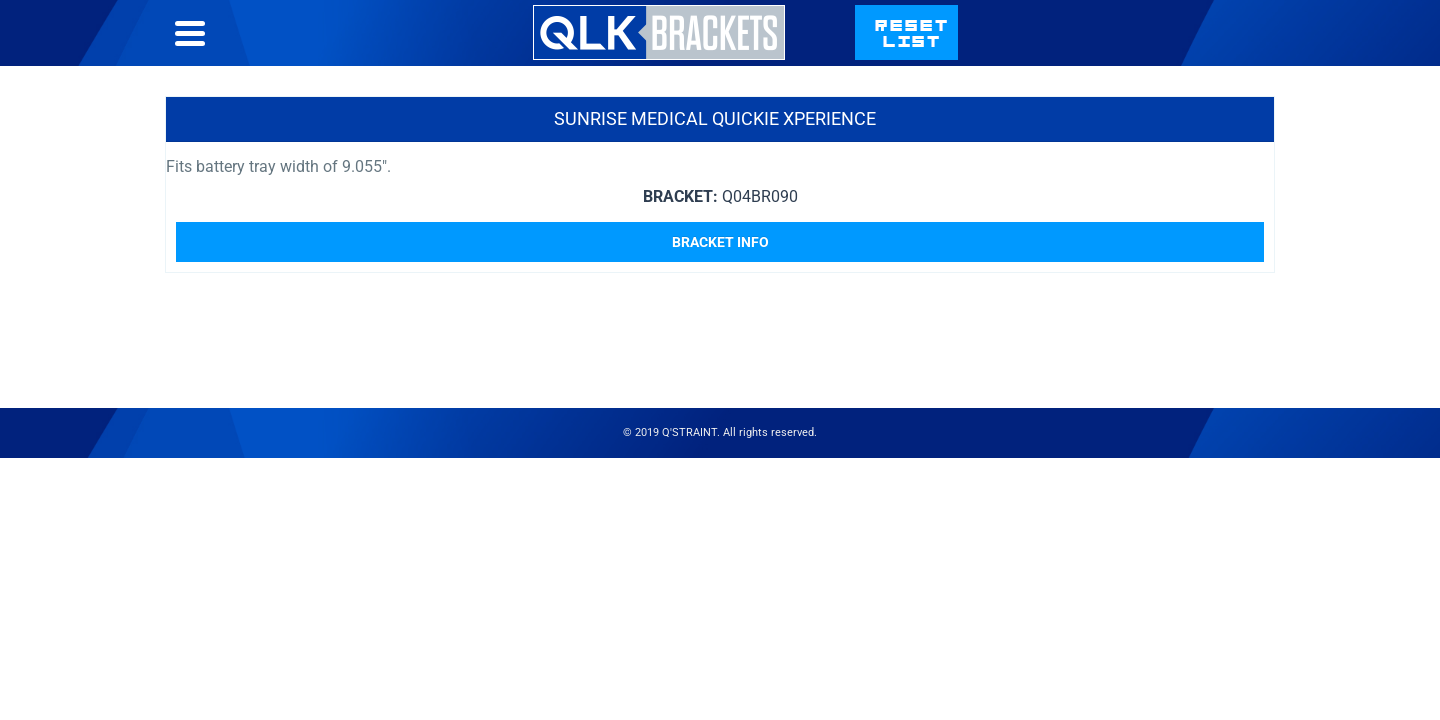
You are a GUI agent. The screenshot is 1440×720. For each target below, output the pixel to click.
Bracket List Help (896, 52)
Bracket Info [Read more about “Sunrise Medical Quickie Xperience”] (720, 282)
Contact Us (1056, 52)
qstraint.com (1207, 52)
